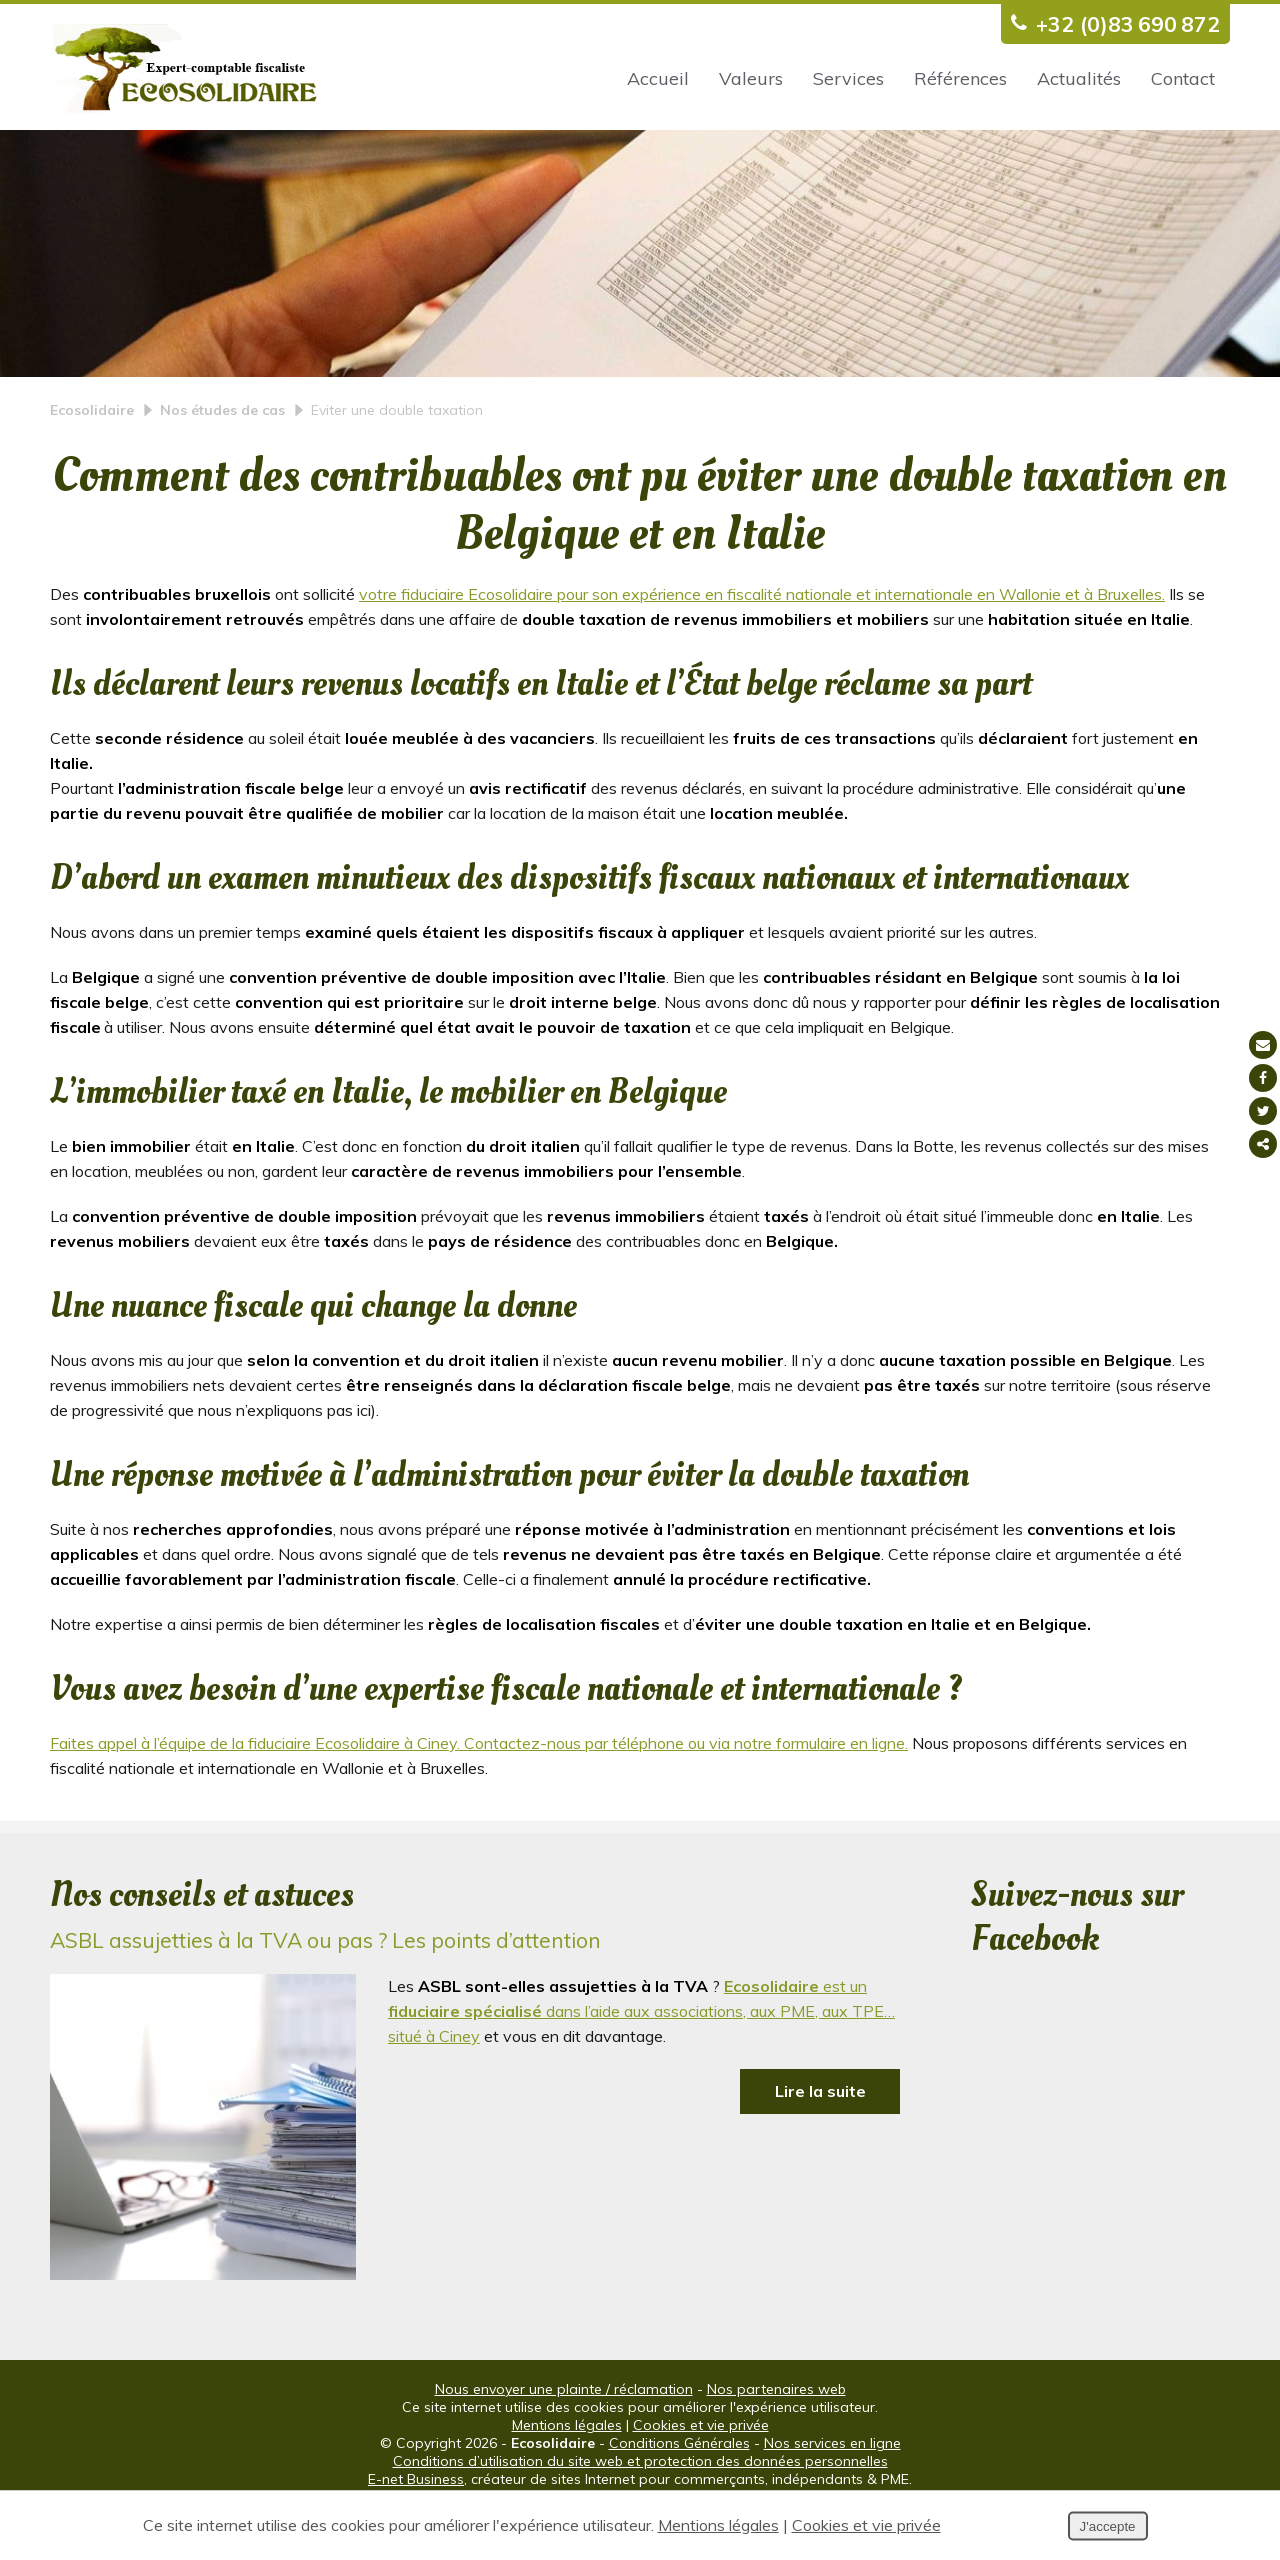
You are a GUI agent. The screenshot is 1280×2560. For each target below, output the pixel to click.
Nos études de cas (222, 462)
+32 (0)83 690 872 (1110, 23)
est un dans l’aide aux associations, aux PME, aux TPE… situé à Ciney (641, 2063)
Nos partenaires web (776, 2441)
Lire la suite (820, 2143)
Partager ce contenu (1263, 1144)
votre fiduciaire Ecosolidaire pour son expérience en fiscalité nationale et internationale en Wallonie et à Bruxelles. (762, 646)
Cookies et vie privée (701, 2477)
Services (848, 78)
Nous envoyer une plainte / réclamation (564, 2441)
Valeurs (751, 78)
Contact (1183, 78)
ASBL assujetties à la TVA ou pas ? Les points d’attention (325, 1992)
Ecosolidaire (92, 462)
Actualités (1079, 78)
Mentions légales (567, 2477)
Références (960, 78)
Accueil (658, 78)
